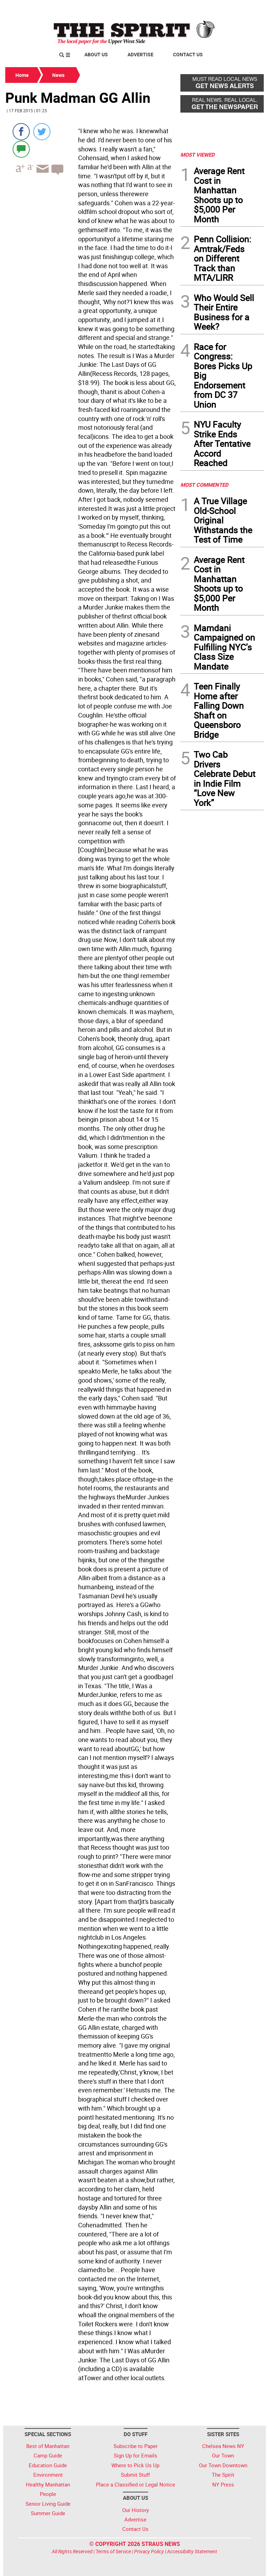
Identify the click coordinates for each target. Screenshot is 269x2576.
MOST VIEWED (197, 154)
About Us (96, 54)
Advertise (140, 54)
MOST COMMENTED (204, 484)
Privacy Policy (149, 2551)
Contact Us (188, 54)
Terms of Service (113, 2551)
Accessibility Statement (192, 2551)
